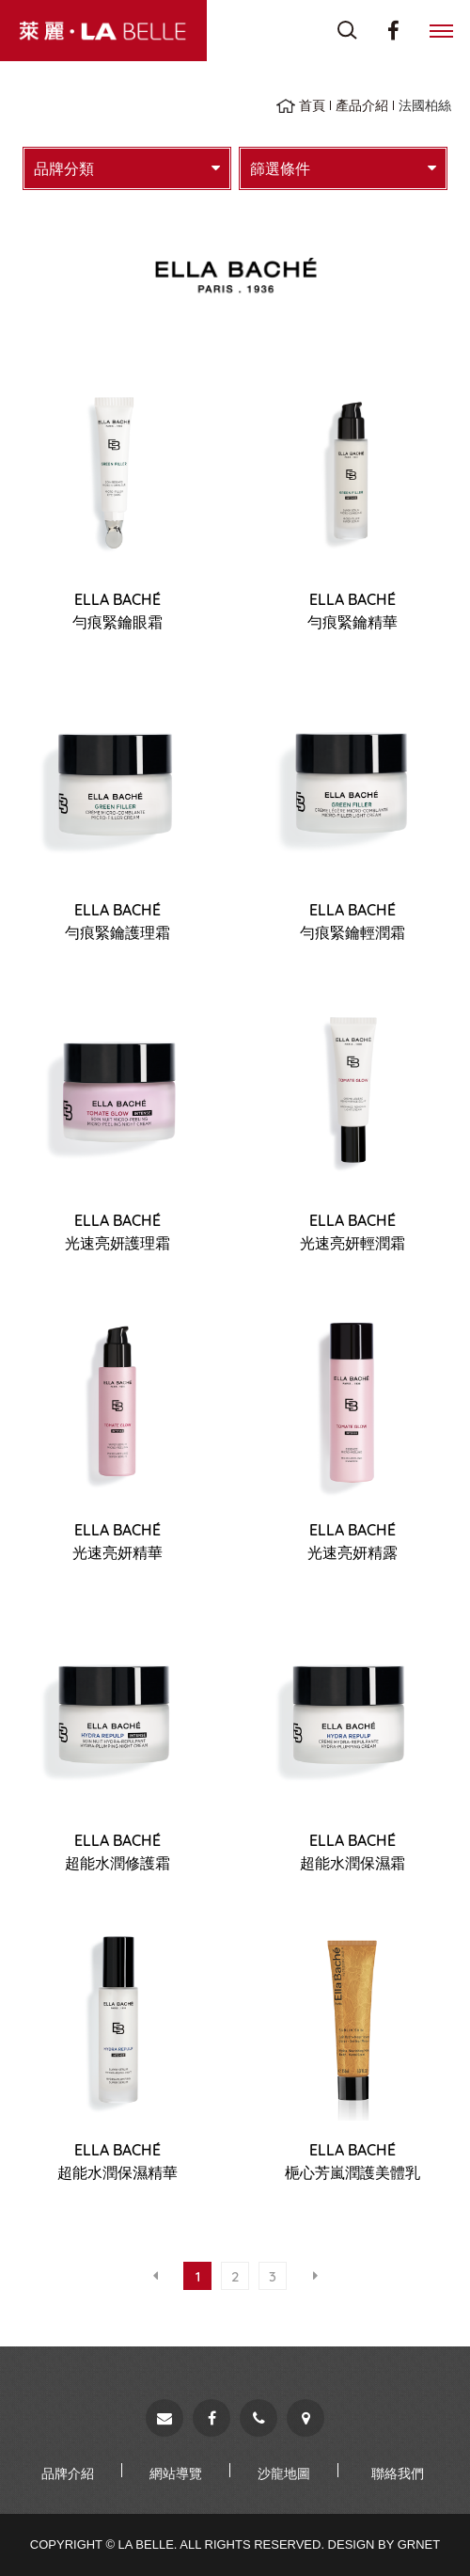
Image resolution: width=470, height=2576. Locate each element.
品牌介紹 (67, 2473)
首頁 (312, 105)
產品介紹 (362, 105)
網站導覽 (175, 2473)
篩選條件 (343, 168)
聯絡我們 (397, 2473)
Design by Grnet (384, 2544)
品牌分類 (127, 168)
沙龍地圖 (284, 2473)
